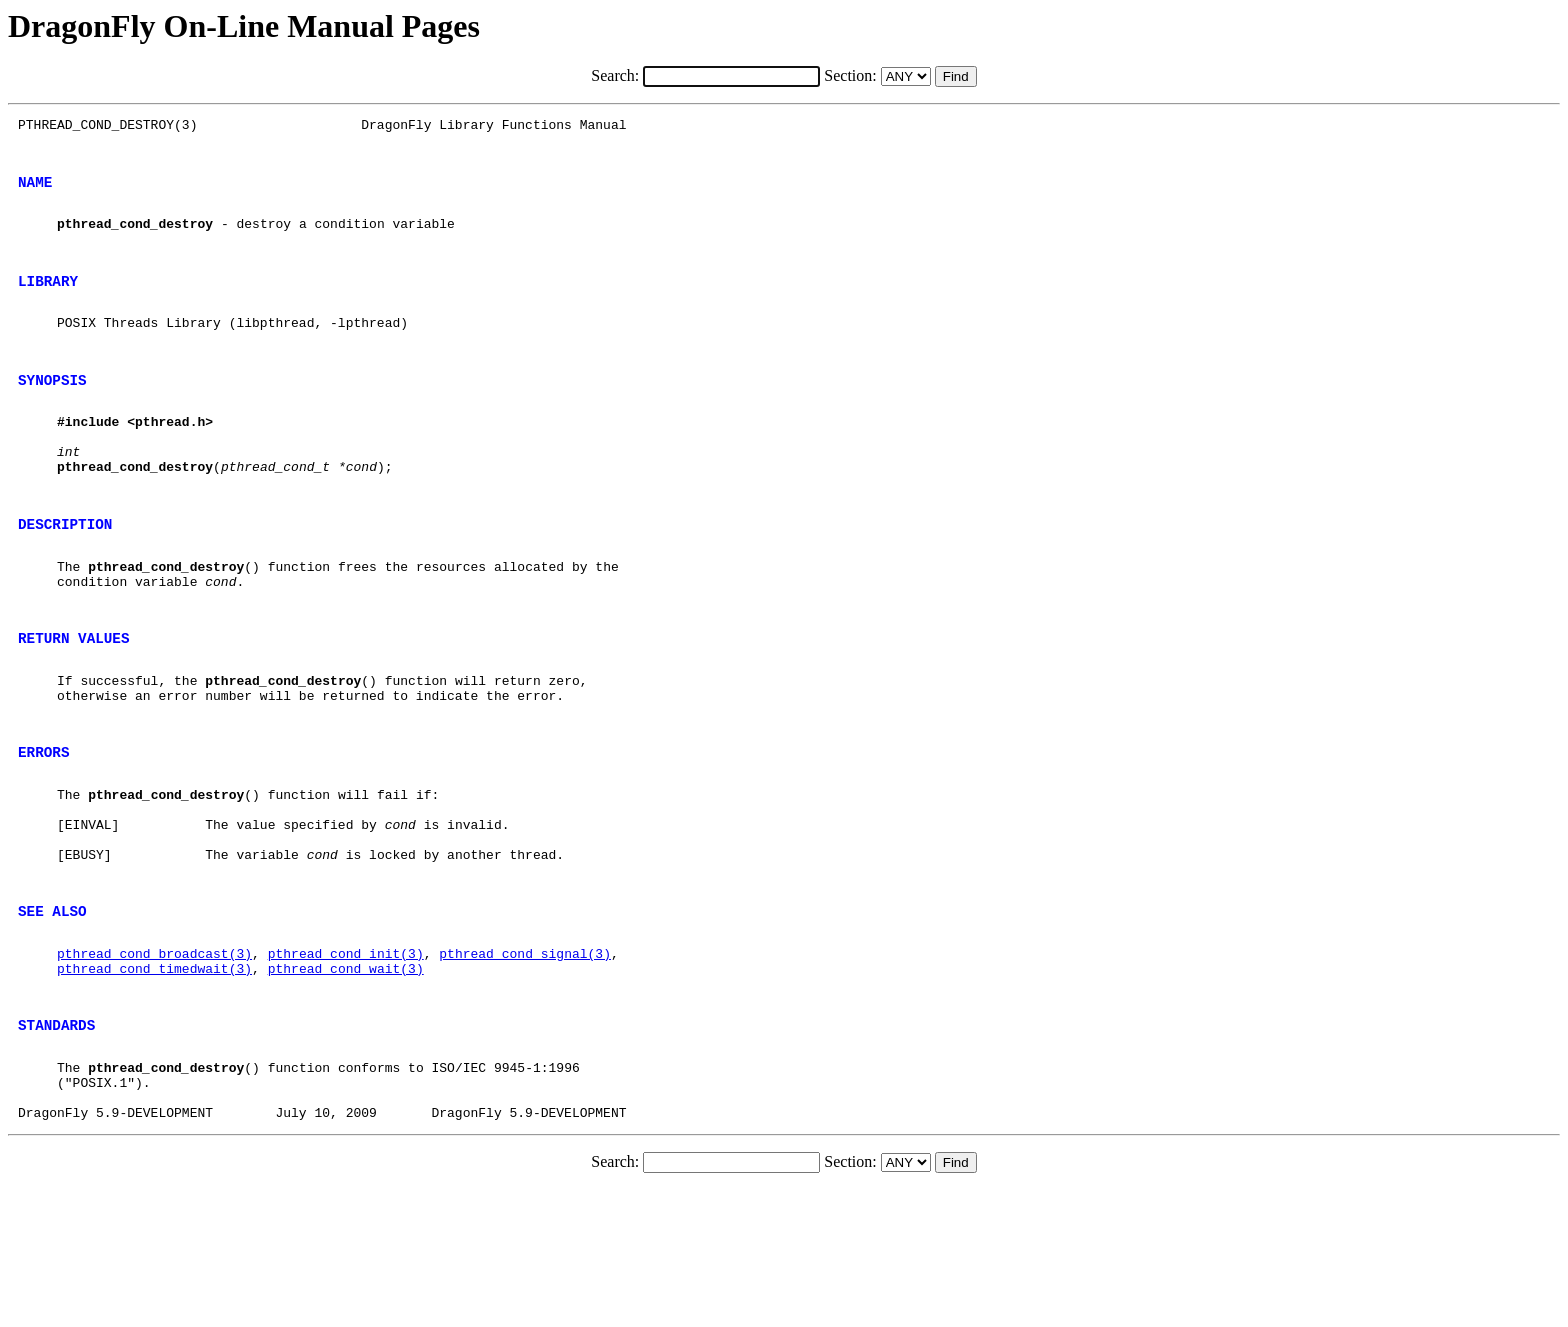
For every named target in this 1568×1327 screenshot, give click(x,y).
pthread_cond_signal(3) (525, 1067)
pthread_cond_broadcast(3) (154, 1067)
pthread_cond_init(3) (346, 1067)
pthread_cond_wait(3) (346, 1085)
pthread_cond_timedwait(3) (154, 1085)
